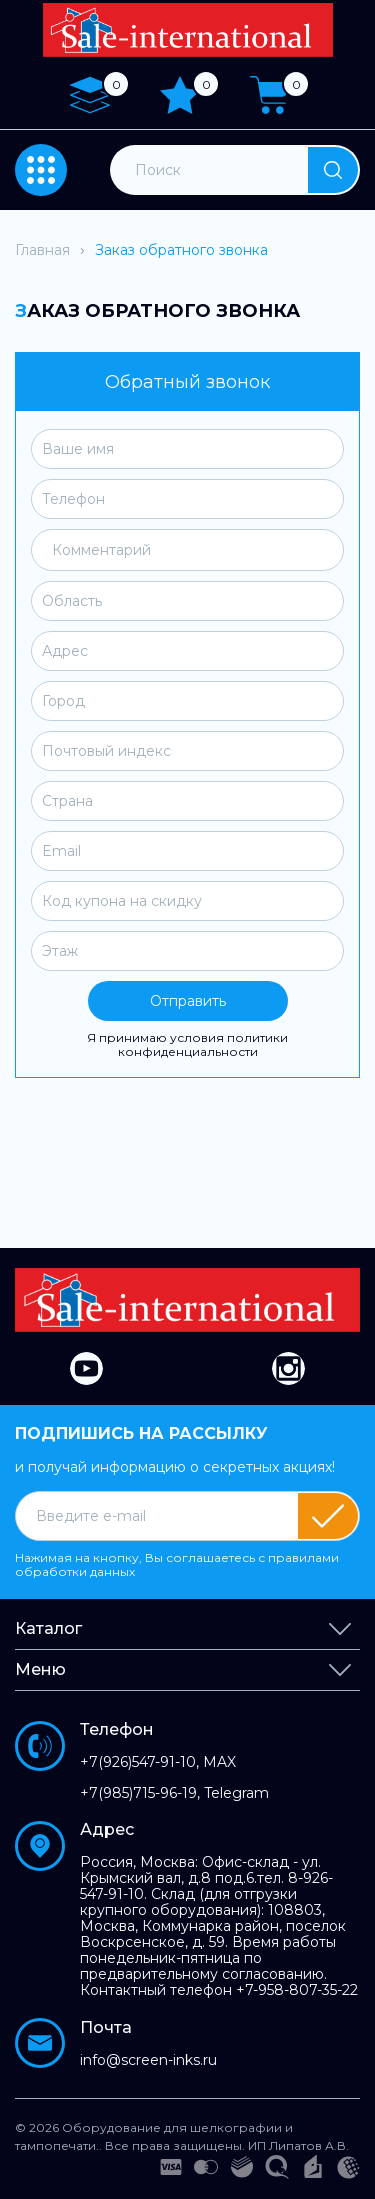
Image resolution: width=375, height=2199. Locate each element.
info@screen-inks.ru (148, 2060)
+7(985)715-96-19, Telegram (174, 1793)
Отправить (188, 1001)
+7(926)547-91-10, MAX (158, 1762)
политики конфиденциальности (203, 1044)
